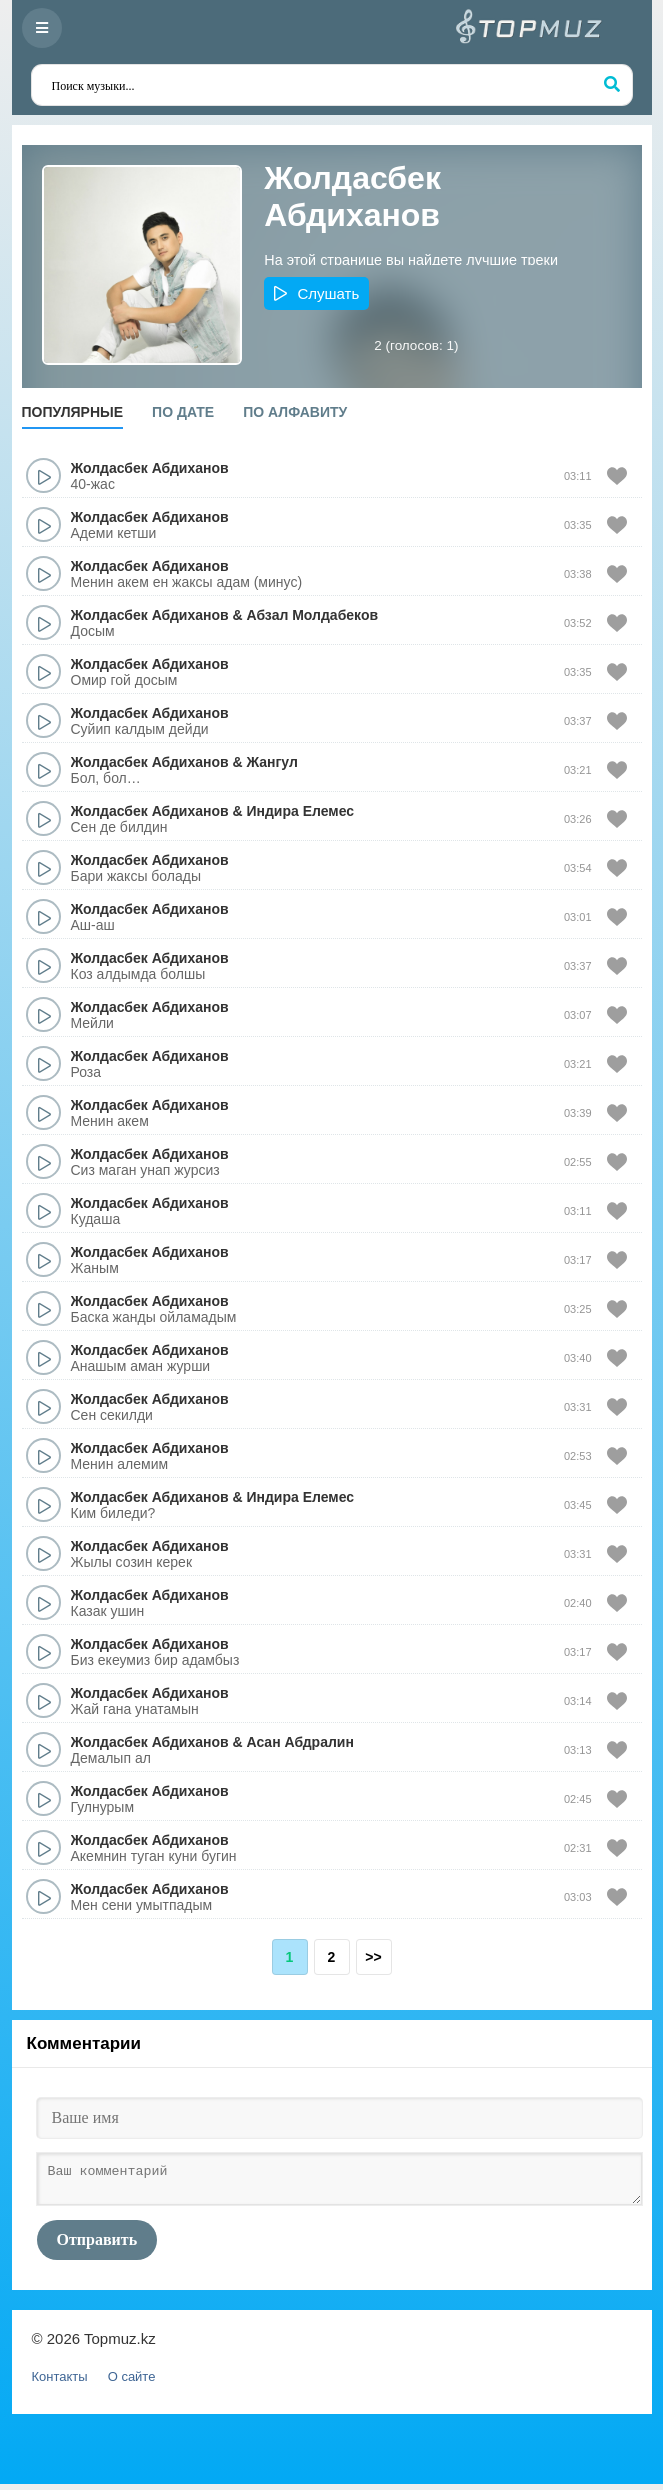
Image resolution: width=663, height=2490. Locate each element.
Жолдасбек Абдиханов (150, 468)
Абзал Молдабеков (312, 615)
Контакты (60, 2382)
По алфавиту (295, 412)
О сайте (132, 2382)
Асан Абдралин (299, 1742)
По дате (183, 412)
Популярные (73, 412)
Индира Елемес (300, 811)
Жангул (271, 762)
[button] (316, 293)
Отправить (97, 2245)
